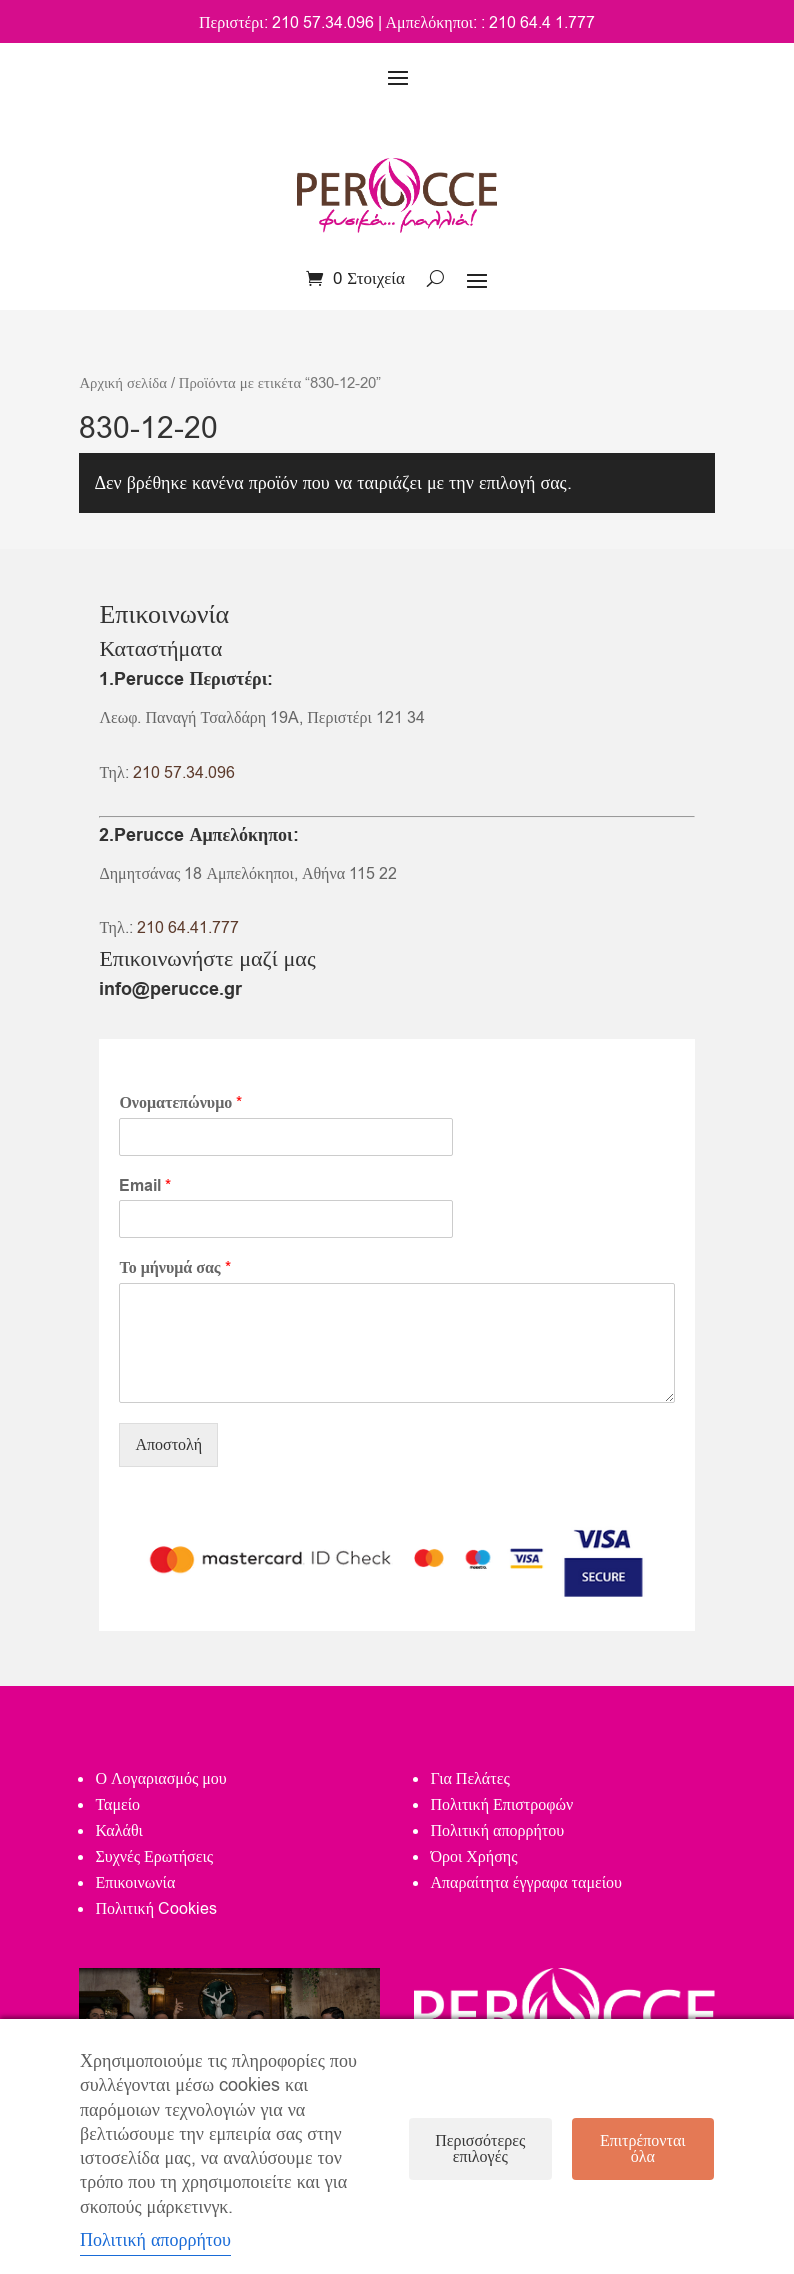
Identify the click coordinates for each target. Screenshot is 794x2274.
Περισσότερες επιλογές (480, 2149)
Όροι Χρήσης (473, 1857)
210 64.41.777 (188, 928)
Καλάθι (118, 1831)
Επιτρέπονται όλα (643, 2149)
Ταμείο (117, 1805)
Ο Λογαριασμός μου (160, 1779)
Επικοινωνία (135, 1883)
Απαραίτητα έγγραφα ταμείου (525, 1883)
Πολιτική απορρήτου (497, 1831)
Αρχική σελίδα (122, 383)
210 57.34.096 (184, 773)
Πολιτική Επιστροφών (501, 1805)
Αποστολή (168, 1445)
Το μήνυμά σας (174, 1268)
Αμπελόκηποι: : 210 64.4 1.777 (491, 23)
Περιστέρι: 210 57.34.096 (286, 23)
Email (145, 1186)
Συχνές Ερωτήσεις (154, 1857)
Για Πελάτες (469, 1779)
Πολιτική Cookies (156, 1909)
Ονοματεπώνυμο (180, 1103)
